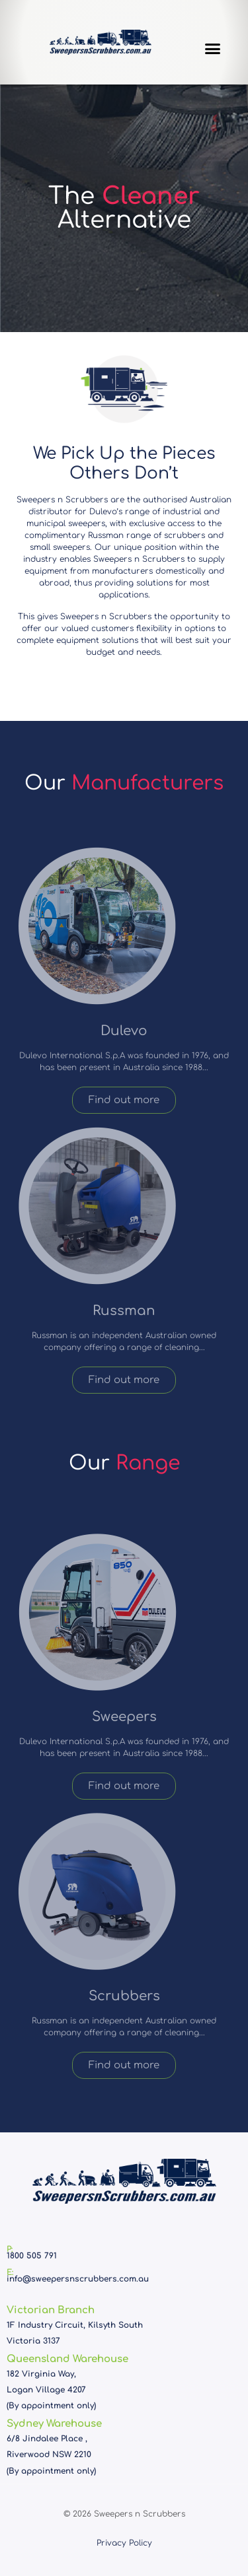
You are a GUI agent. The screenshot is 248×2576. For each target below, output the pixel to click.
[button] (213, 48)
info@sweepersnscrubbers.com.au (78, 2279)
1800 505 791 (32, 2256)
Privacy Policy (124, 2543)
